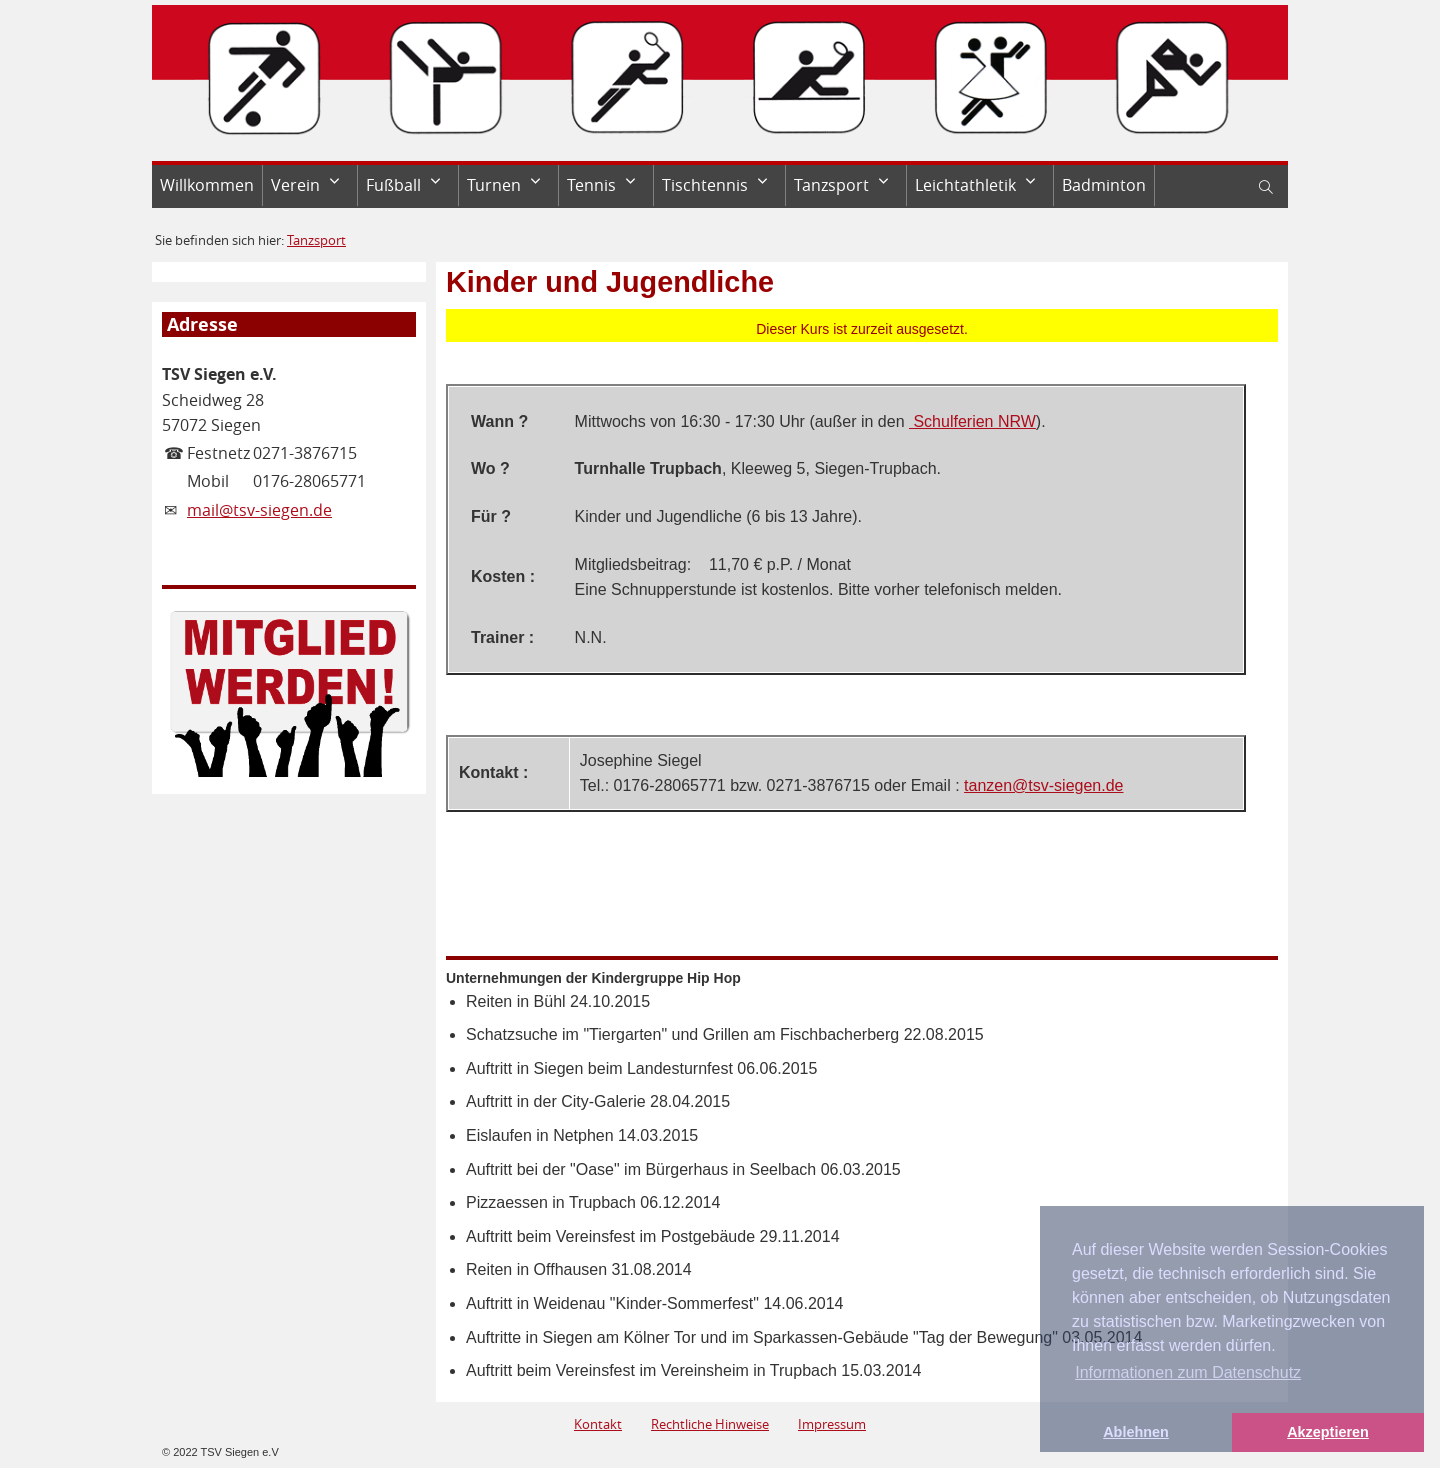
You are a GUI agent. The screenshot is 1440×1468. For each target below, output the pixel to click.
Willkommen (207, 185)
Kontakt (598, 1424)
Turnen (494, 185)
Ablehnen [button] (1136, 1432)
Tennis (591, 185)
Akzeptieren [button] (1328, 1432)
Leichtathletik (965, 185)
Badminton (1104, 185)
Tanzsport (831, 185)
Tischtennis (705, 185)
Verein (295, 185)
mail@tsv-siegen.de (259, 510)
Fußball (393, 185)
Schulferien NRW (972, 421)
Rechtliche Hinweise (710, 1424)
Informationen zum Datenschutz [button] (1188, 1372)
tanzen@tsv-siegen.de (1043, 785)
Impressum (832, 1424)
